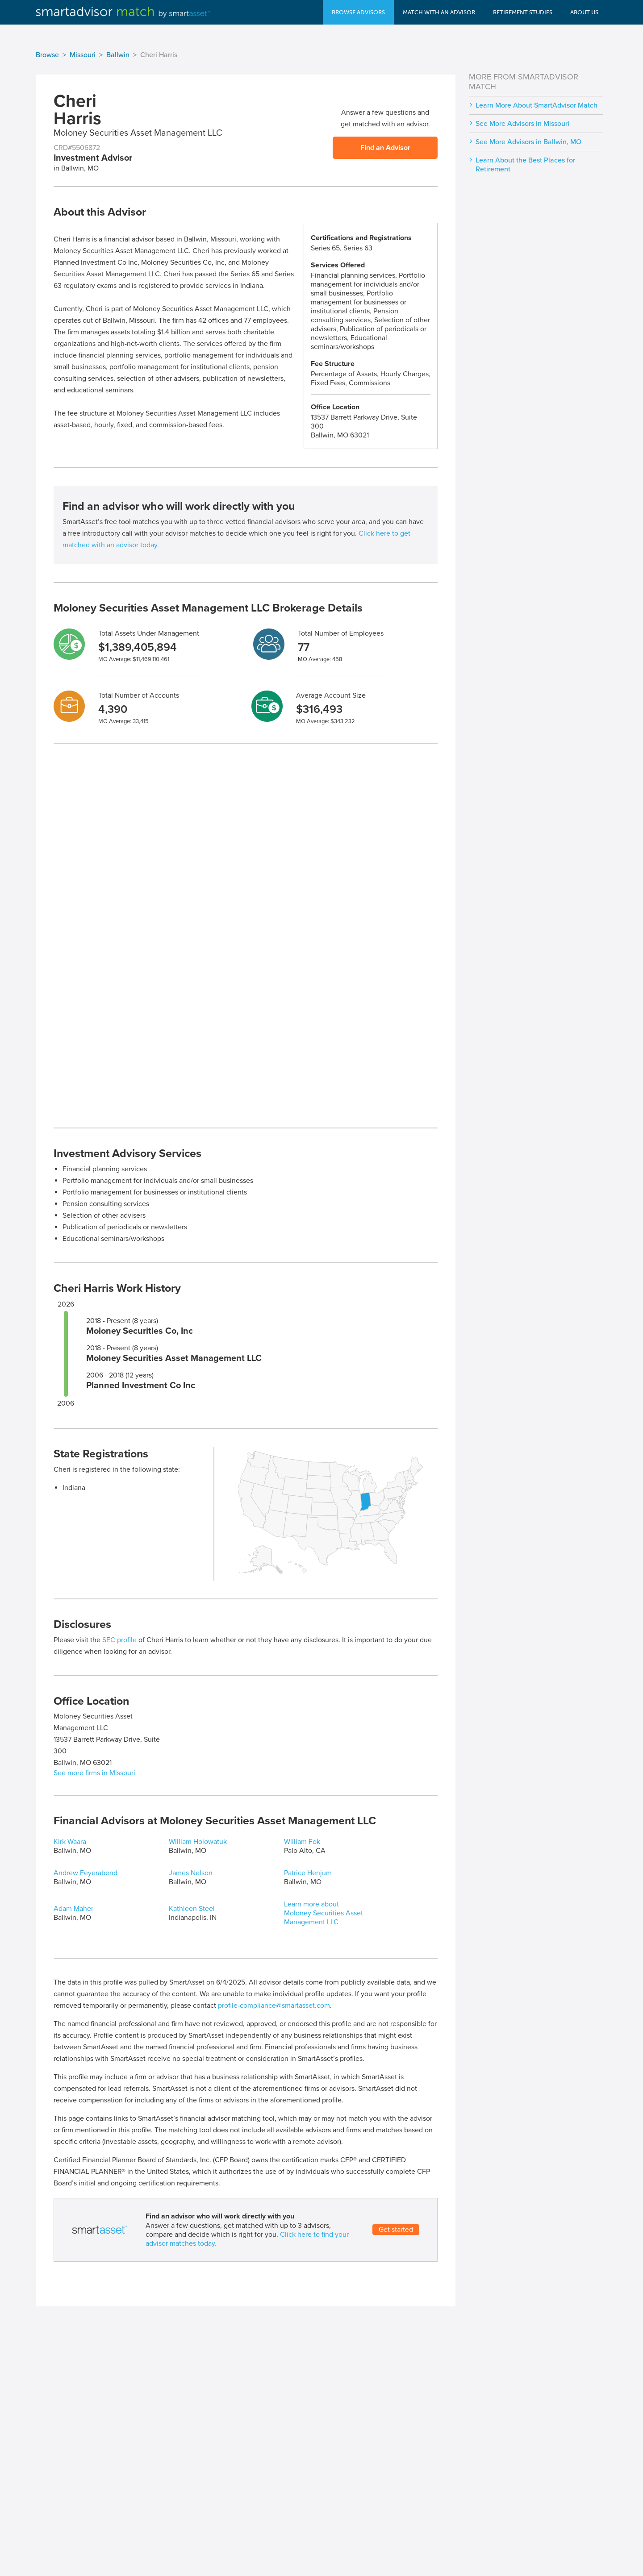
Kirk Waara (70, 1841)
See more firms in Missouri (94, 1773)
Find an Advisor (385, 147)
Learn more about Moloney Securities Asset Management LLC (323, 1913)
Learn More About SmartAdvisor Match (536, 105)
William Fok (302, 1841)
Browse (47, 54)
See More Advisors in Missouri (522, 123)
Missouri (83, 54)
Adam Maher (73, 1908)
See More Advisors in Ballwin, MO (528, 141)
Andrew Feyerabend (85, 1873)
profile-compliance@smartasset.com (274, 2005)
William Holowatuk (198, 1841)
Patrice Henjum (308, 1873)
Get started (396, 2229)
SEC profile (119, 1639)
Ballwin (117, 54)
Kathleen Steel (192, 1908)
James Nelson (191, 1873)
